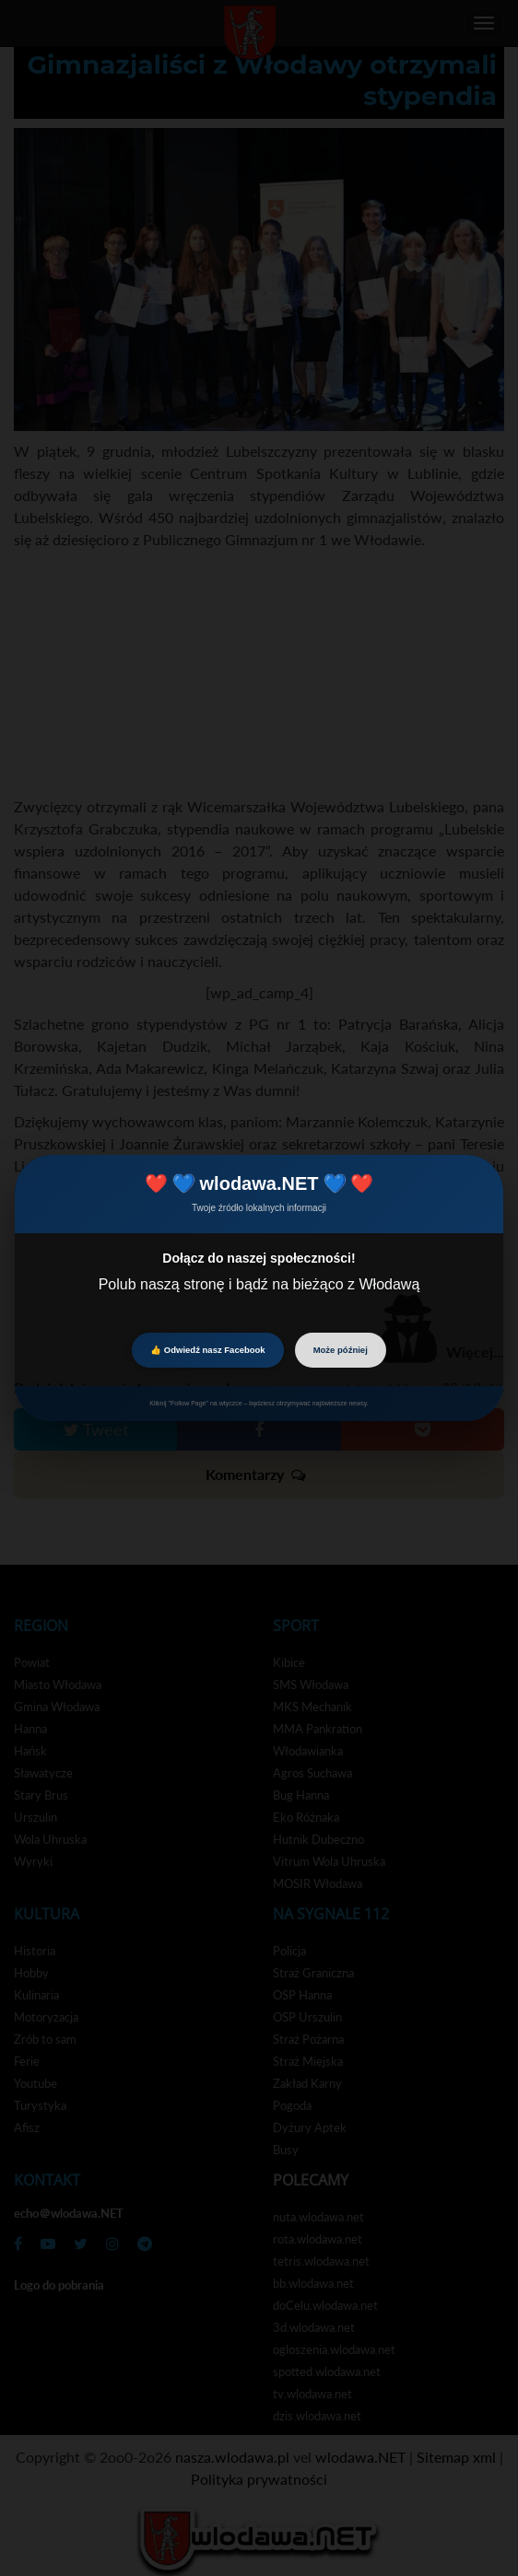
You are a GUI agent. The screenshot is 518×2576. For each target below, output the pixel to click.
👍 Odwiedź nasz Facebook (207, 1350)
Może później (340, 1350)
